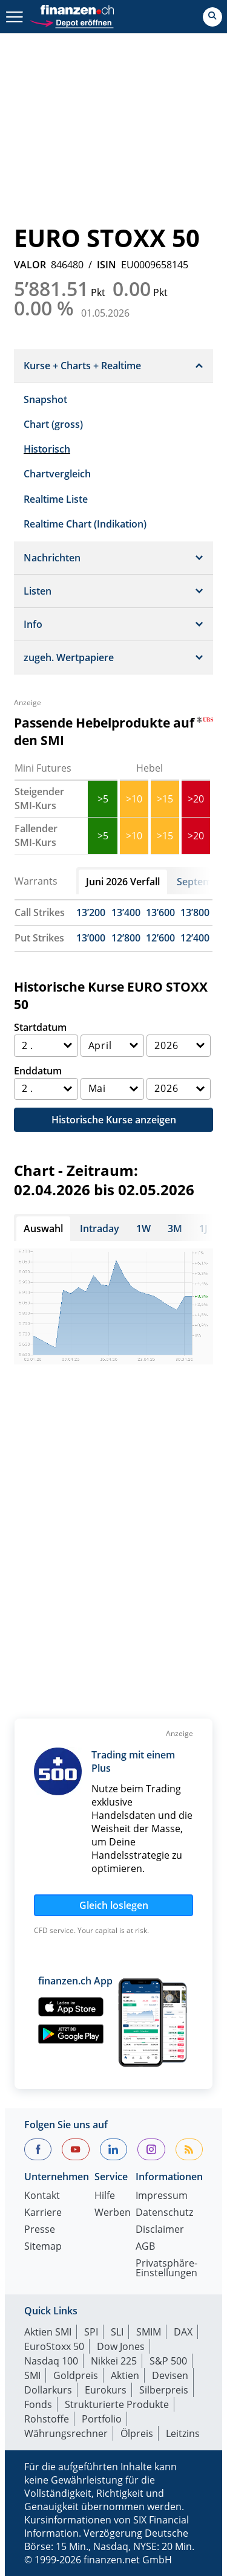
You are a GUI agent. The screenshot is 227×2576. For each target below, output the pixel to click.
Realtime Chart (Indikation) (85, 524)
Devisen (170, 2375)
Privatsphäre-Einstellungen (166, 2268)
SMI (32, 2375)
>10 (134, 798)
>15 (165, 798)
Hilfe (104, 2196)
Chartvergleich (57, 473)
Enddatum (38, 1070)
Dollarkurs (48, 2390)
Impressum (162, 2196)
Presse (39, 2230)
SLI (117, 2332)
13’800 (194, 912)
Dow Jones (121, 2346)
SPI (91, 2332)
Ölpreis (136, 2433)
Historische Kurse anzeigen (113, 1119)
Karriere (43, 2213)
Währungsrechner (66, 2433)
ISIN (106, 265)
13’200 (90, 912)
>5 (102, 798)
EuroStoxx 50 (54, 2346)
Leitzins (183, 2433)
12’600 (160, 937)
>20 (196, 798)
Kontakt (42, 2196)
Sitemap (43, 2247)
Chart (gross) (53, 424)
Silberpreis (163, 2390)
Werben (112, 2213)
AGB (145, 2247)
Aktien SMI (47, 2332)
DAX (183, 2332)
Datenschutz (164, 2213)
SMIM (148, 2332)
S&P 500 (168, 2361)
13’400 (125, 912)
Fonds (38, 2404)
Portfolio (102, 2419)
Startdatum (40, 1027)
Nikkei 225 (114, 2361)
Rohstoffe (46, 2419)
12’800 (125, 937)
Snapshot (45, 399)
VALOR (30, 265)
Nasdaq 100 (51, 2361)
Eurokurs (106, 2390)
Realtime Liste (56, 499)
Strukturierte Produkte (117, 2404)
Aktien (125, 2375)
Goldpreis (75, 2375)
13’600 (160, 912)
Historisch (47, 449)
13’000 (90, 937)
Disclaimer (160, 2230)
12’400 (194, 937)
